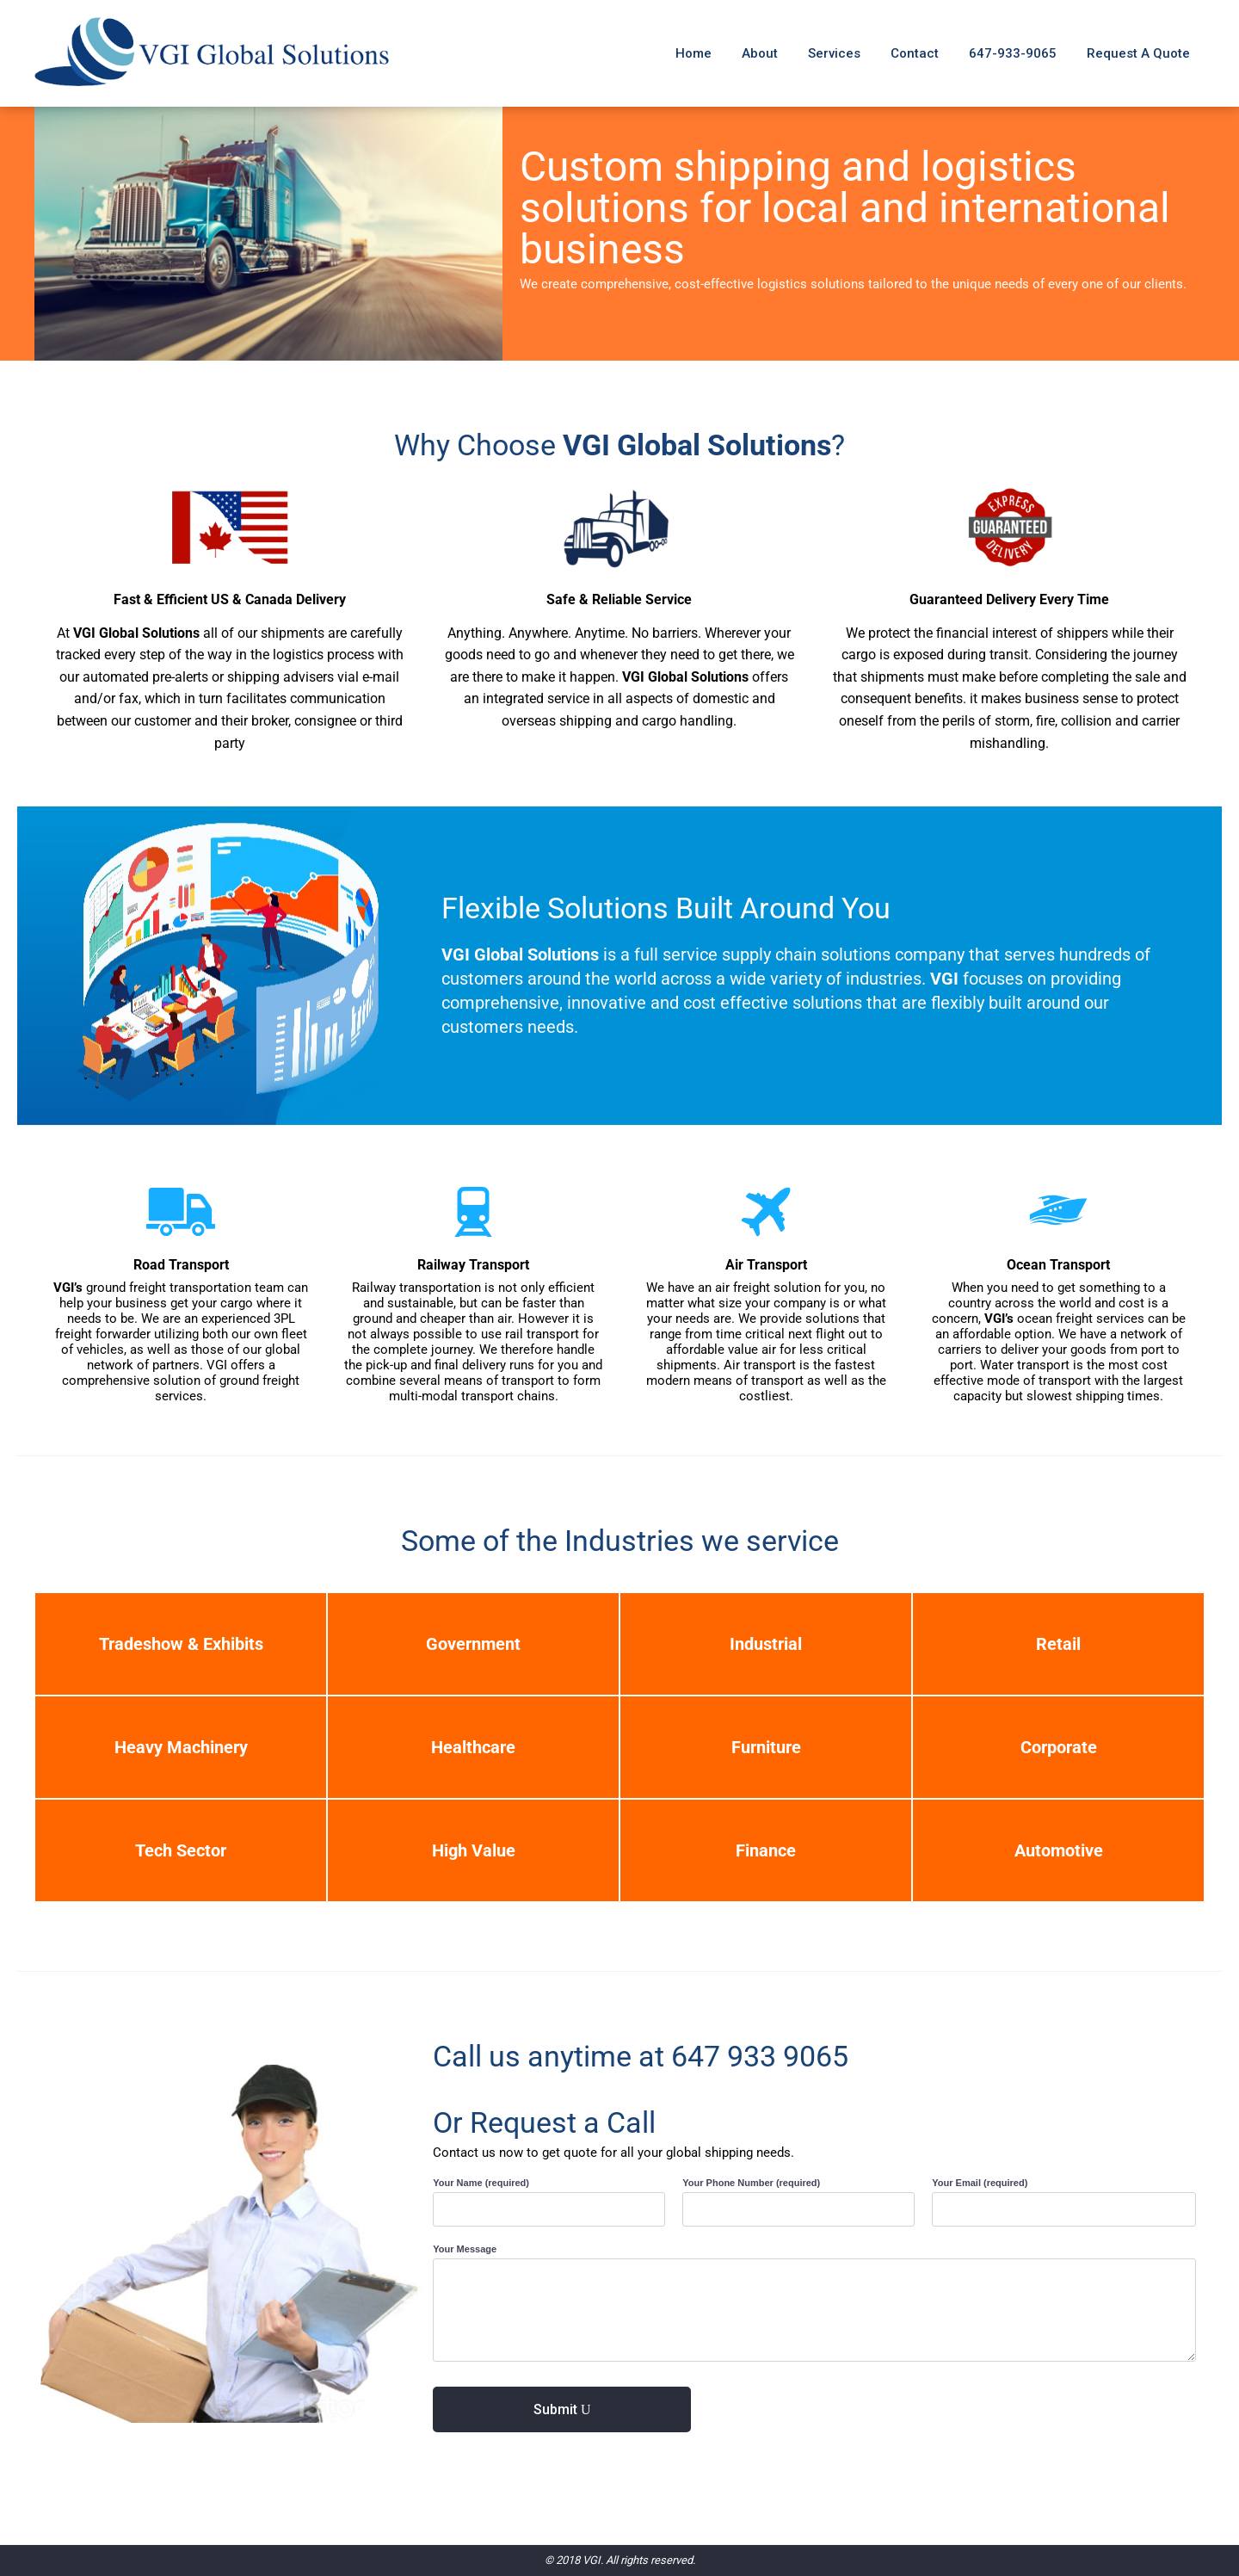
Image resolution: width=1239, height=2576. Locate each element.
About (760, 53)
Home (693, 53)
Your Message (466, 2249)
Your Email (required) (981, 2183)
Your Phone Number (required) (752, 2183)
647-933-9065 (1013, 53)
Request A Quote (1138, 53)
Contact (915, 53)
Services (834, 53)
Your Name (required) (482, 2183)
